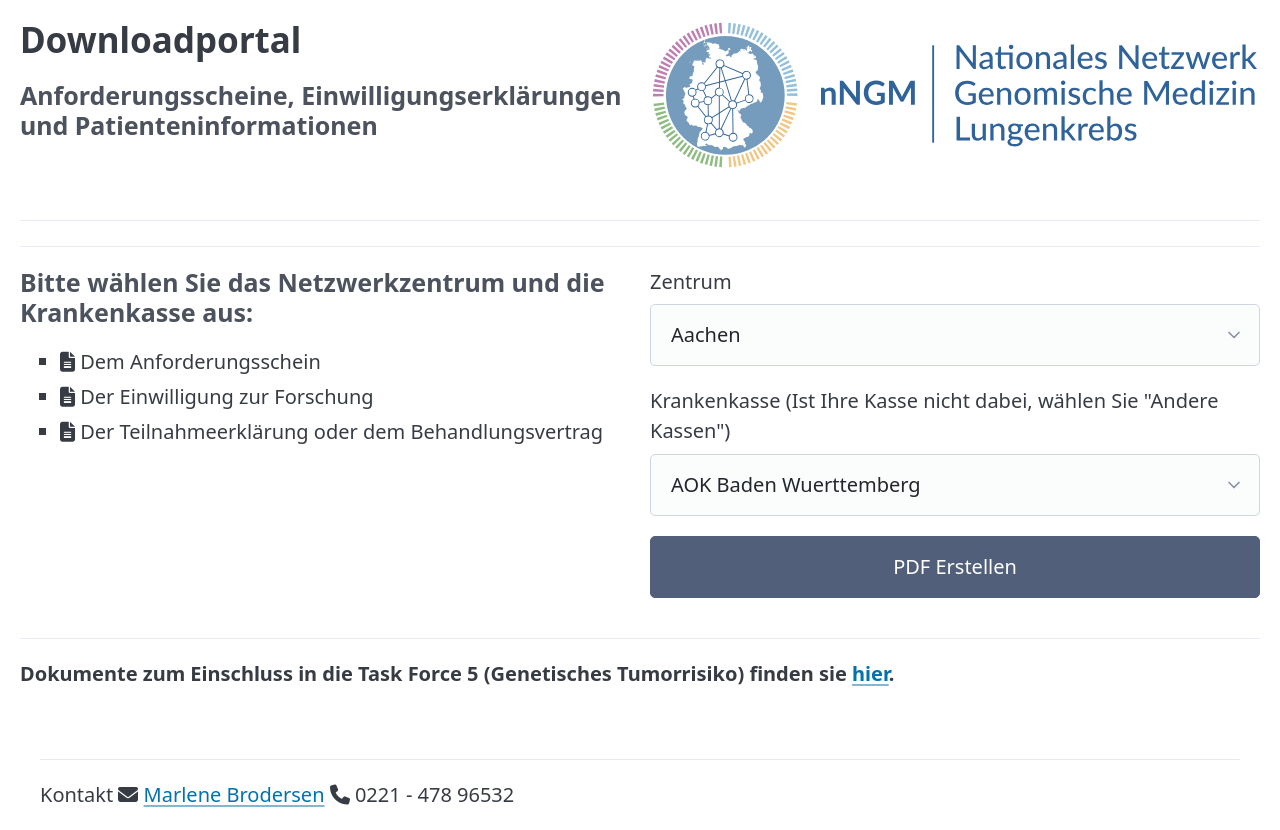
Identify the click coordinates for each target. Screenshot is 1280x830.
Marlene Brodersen (234, 794)
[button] (955, 567)
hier (870, 673)
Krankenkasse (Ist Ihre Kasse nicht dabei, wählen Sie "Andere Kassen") (934, 415)
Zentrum (691, 281)
